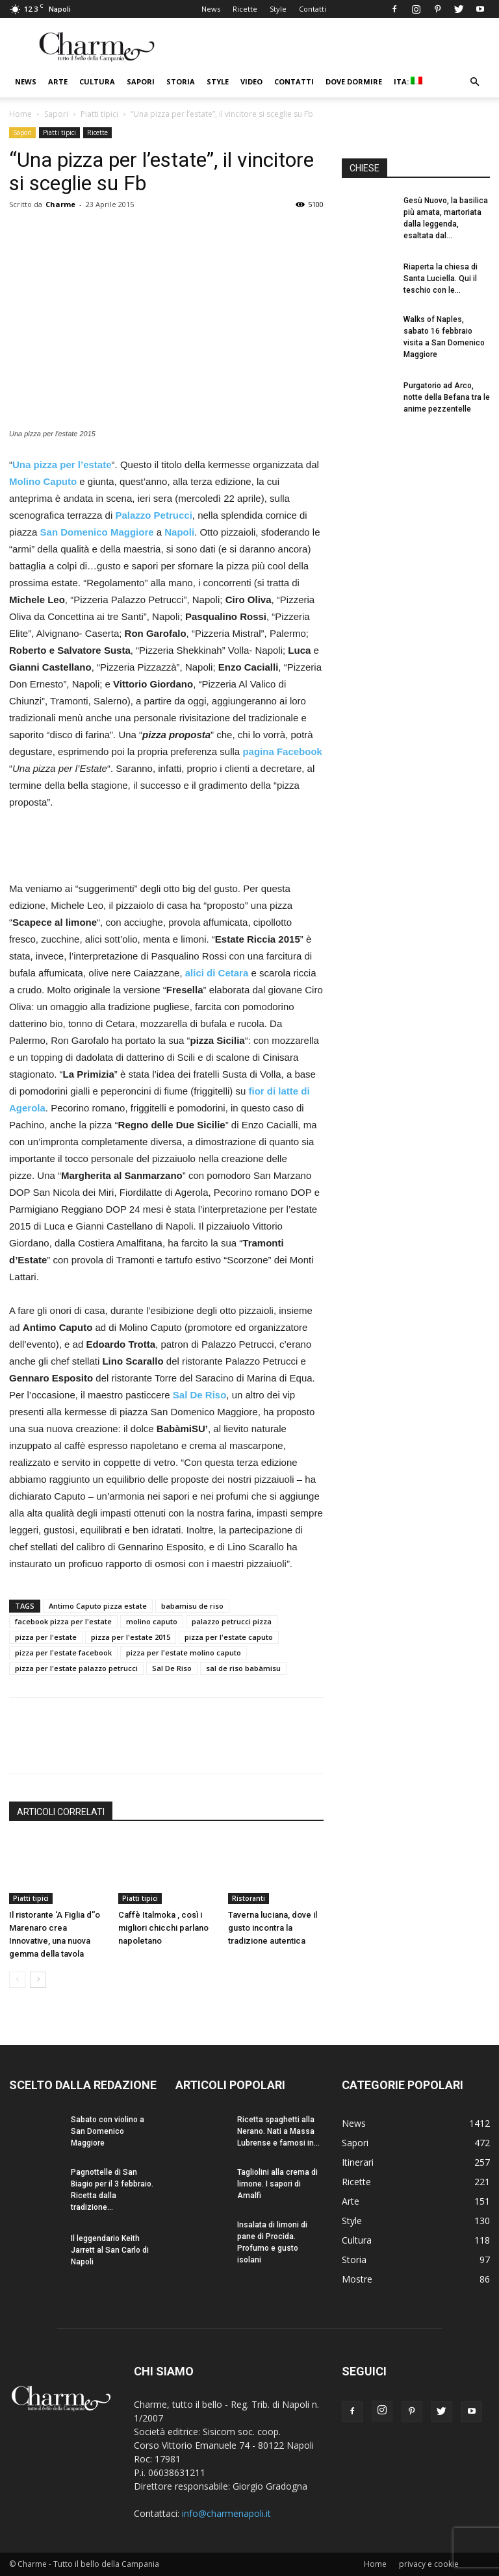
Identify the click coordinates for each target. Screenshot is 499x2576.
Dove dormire (354, 81)
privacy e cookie (429, 2564)
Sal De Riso (172, 1668)
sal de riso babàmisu (243, 1668)
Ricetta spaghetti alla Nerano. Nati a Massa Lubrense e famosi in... (278, 2131)
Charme (60, 204)
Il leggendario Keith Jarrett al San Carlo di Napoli (110, 2250)
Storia (180, 81)
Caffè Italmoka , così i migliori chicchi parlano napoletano (163, 1928)
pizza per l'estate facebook (63, 1652)
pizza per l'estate (46, 1637)
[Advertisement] (166, 847)
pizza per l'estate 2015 (130, 1637)
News (210, 9)
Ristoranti (248, 1898)
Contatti (312, 9)
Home (20, 113)
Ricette (245, 9)
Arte (58, 81)
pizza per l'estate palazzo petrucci (76, 1668)
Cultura (97, 81)
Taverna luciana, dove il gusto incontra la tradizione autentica (272, 1928)
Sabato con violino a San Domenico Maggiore (107, 2131)
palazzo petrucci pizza (232, 1621)
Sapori (141, 81)
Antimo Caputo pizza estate (98, 1606)
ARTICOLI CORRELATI (61, 1812)
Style (278, 9)
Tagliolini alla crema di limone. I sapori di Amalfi (277, 2184)
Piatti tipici (99, 113)
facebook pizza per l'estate (63, 1621)
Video (251, 81)
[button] (474, 82)
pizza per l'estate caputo (229, 1637)
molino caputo (151, 1621)
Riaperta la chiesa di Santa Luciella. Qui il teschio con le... (440, 278)
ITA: (408, 81)
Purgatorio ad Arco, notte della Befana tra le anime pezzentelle (446, 397)
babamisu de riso (192, 1606)
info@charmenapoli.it (226, 2513)
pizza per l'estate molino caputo (183, 1652)
